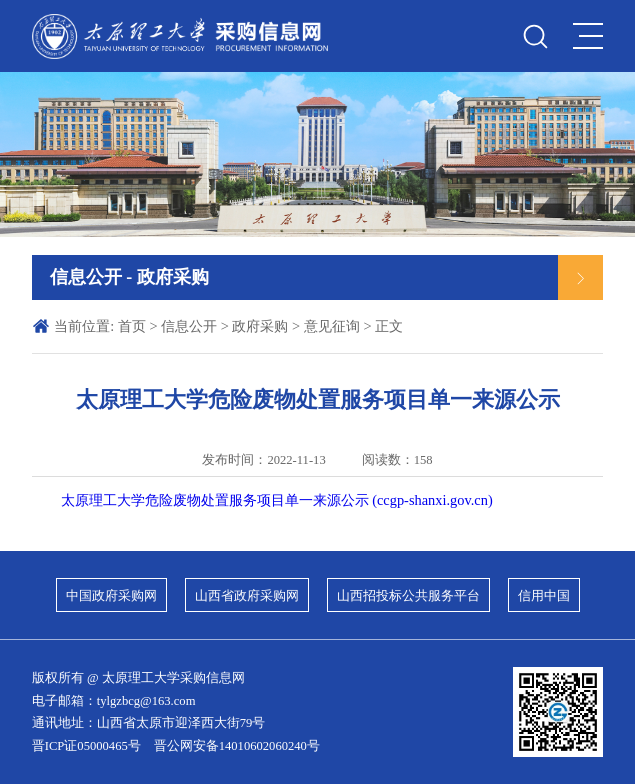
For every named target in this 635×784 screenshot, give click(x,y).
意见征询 (332, 326)
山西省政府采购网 (247, 596)
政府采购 (260, 326)
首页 (132, 326)
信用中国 (544, 596)
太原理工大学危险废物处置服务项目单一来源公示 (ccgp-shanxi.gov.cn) (277, 500)
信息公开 (189, 326)
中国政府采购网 (111, 596)
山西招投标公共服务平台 (408, 596)
